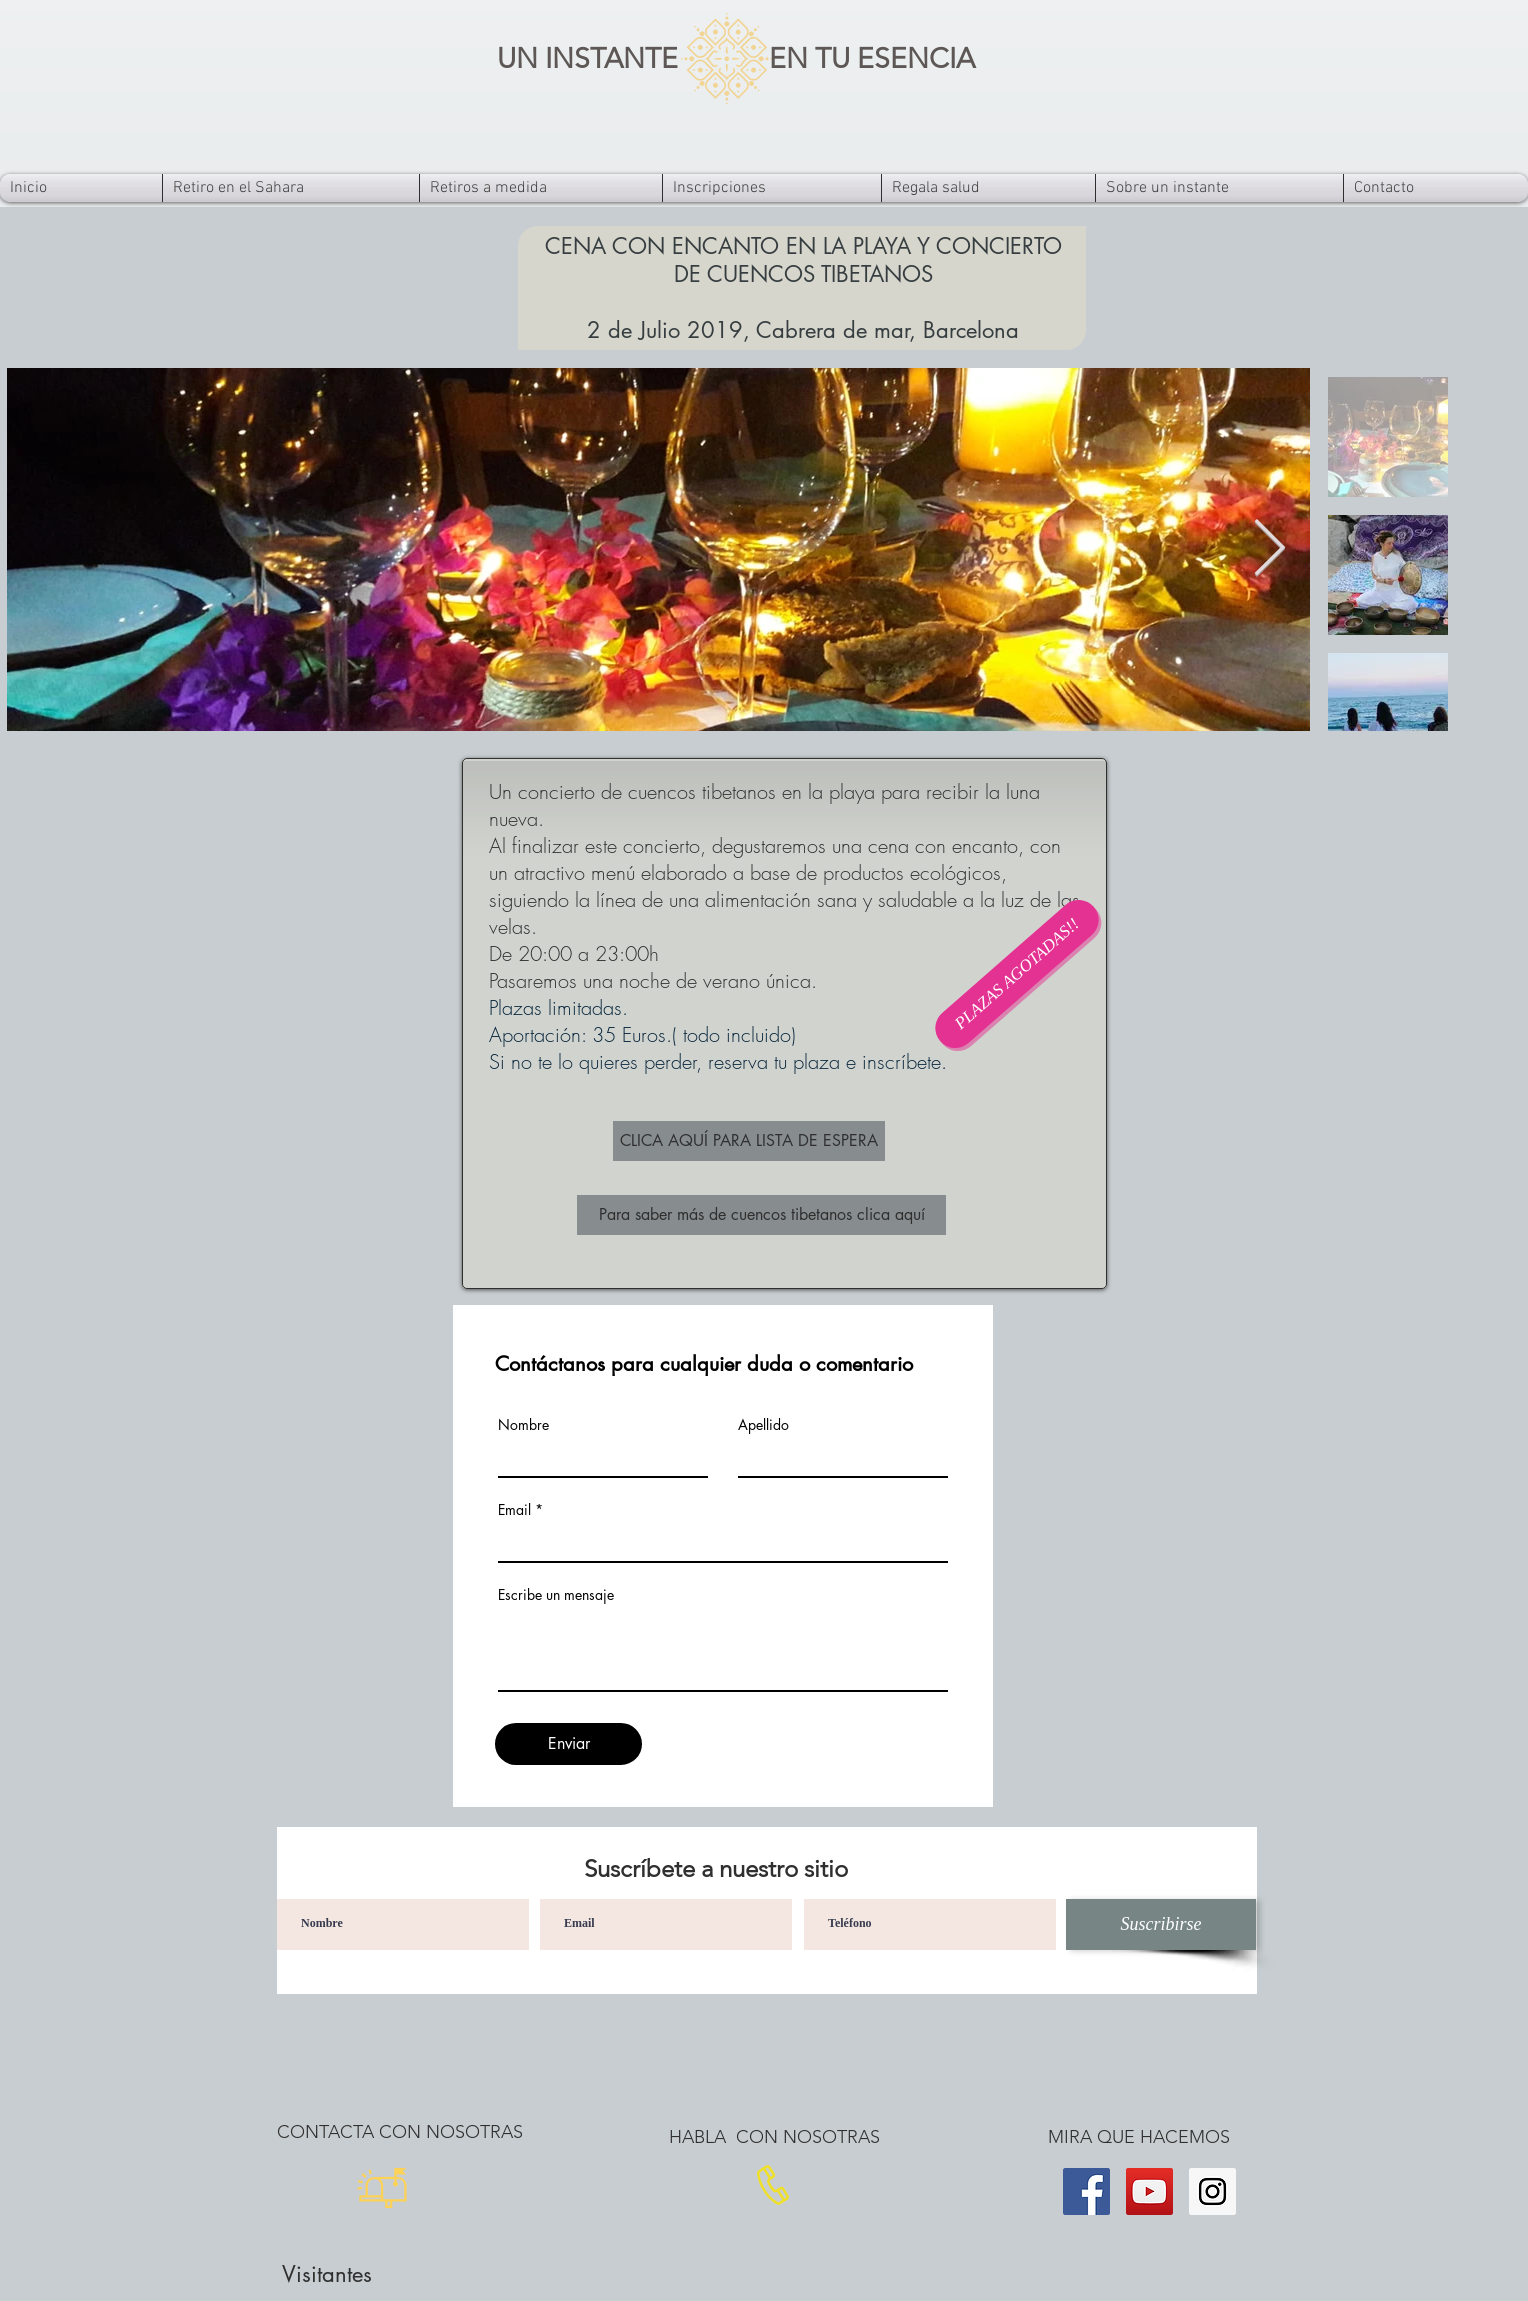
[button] (1017, 974)
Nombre (523, 1425)
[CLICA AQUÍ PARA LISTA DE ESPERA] (749, 1141)
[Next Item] (1269, 549)
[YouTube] (1149, 2191)
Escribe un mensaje (556, 1595)
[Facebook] (1086, 2191)
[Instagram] (1212, 2191)
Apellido (763, 1425)
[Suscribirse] (1161, 1924)
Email (514, 1510)
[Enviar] (568, 1744)
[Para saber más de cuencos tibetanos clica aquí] (761, 1215)
